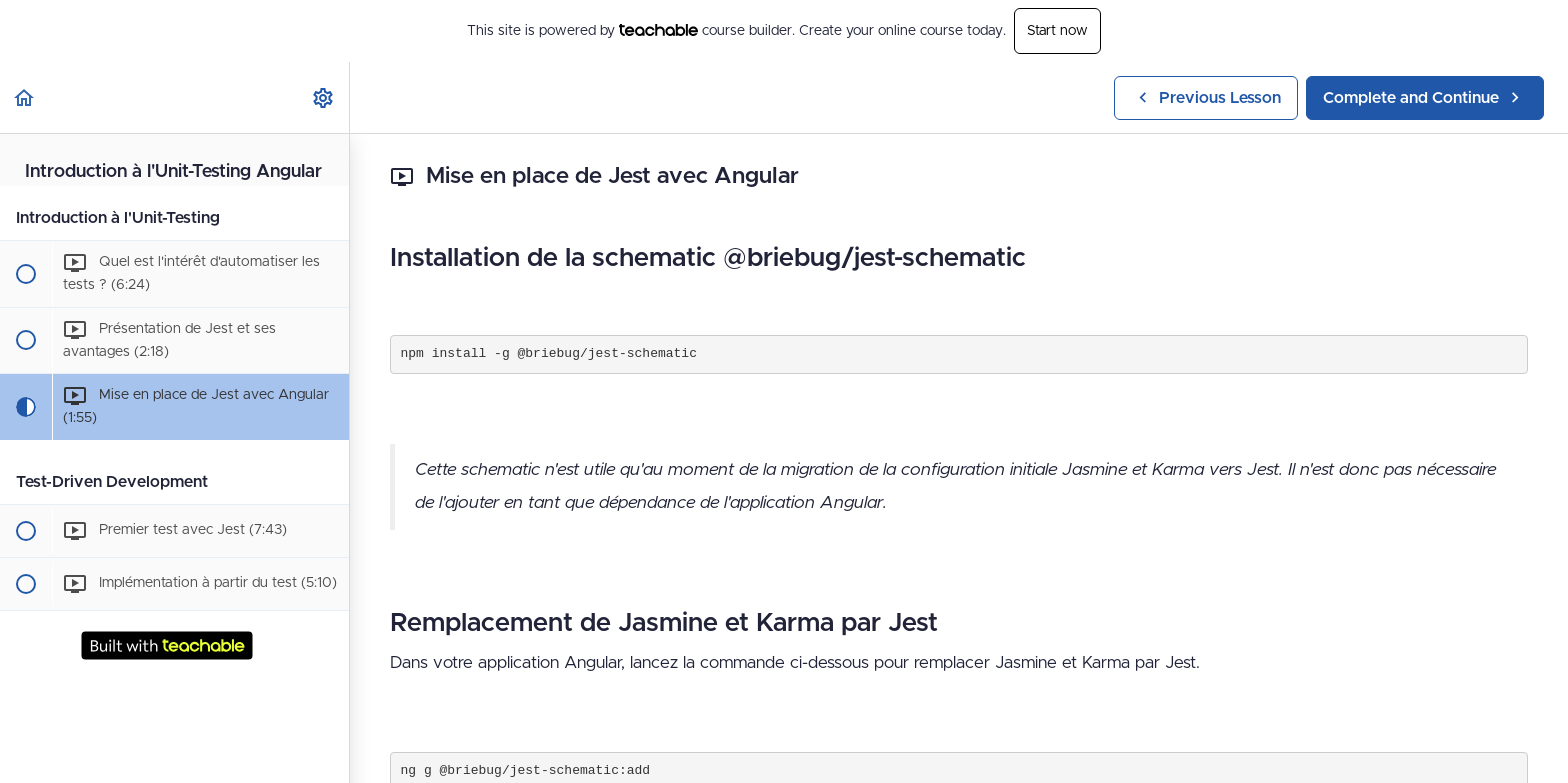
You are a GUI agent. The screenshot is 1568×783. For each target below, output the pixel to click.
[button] (25, 97)
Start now (1057, 31)
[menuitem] (324, 97)
